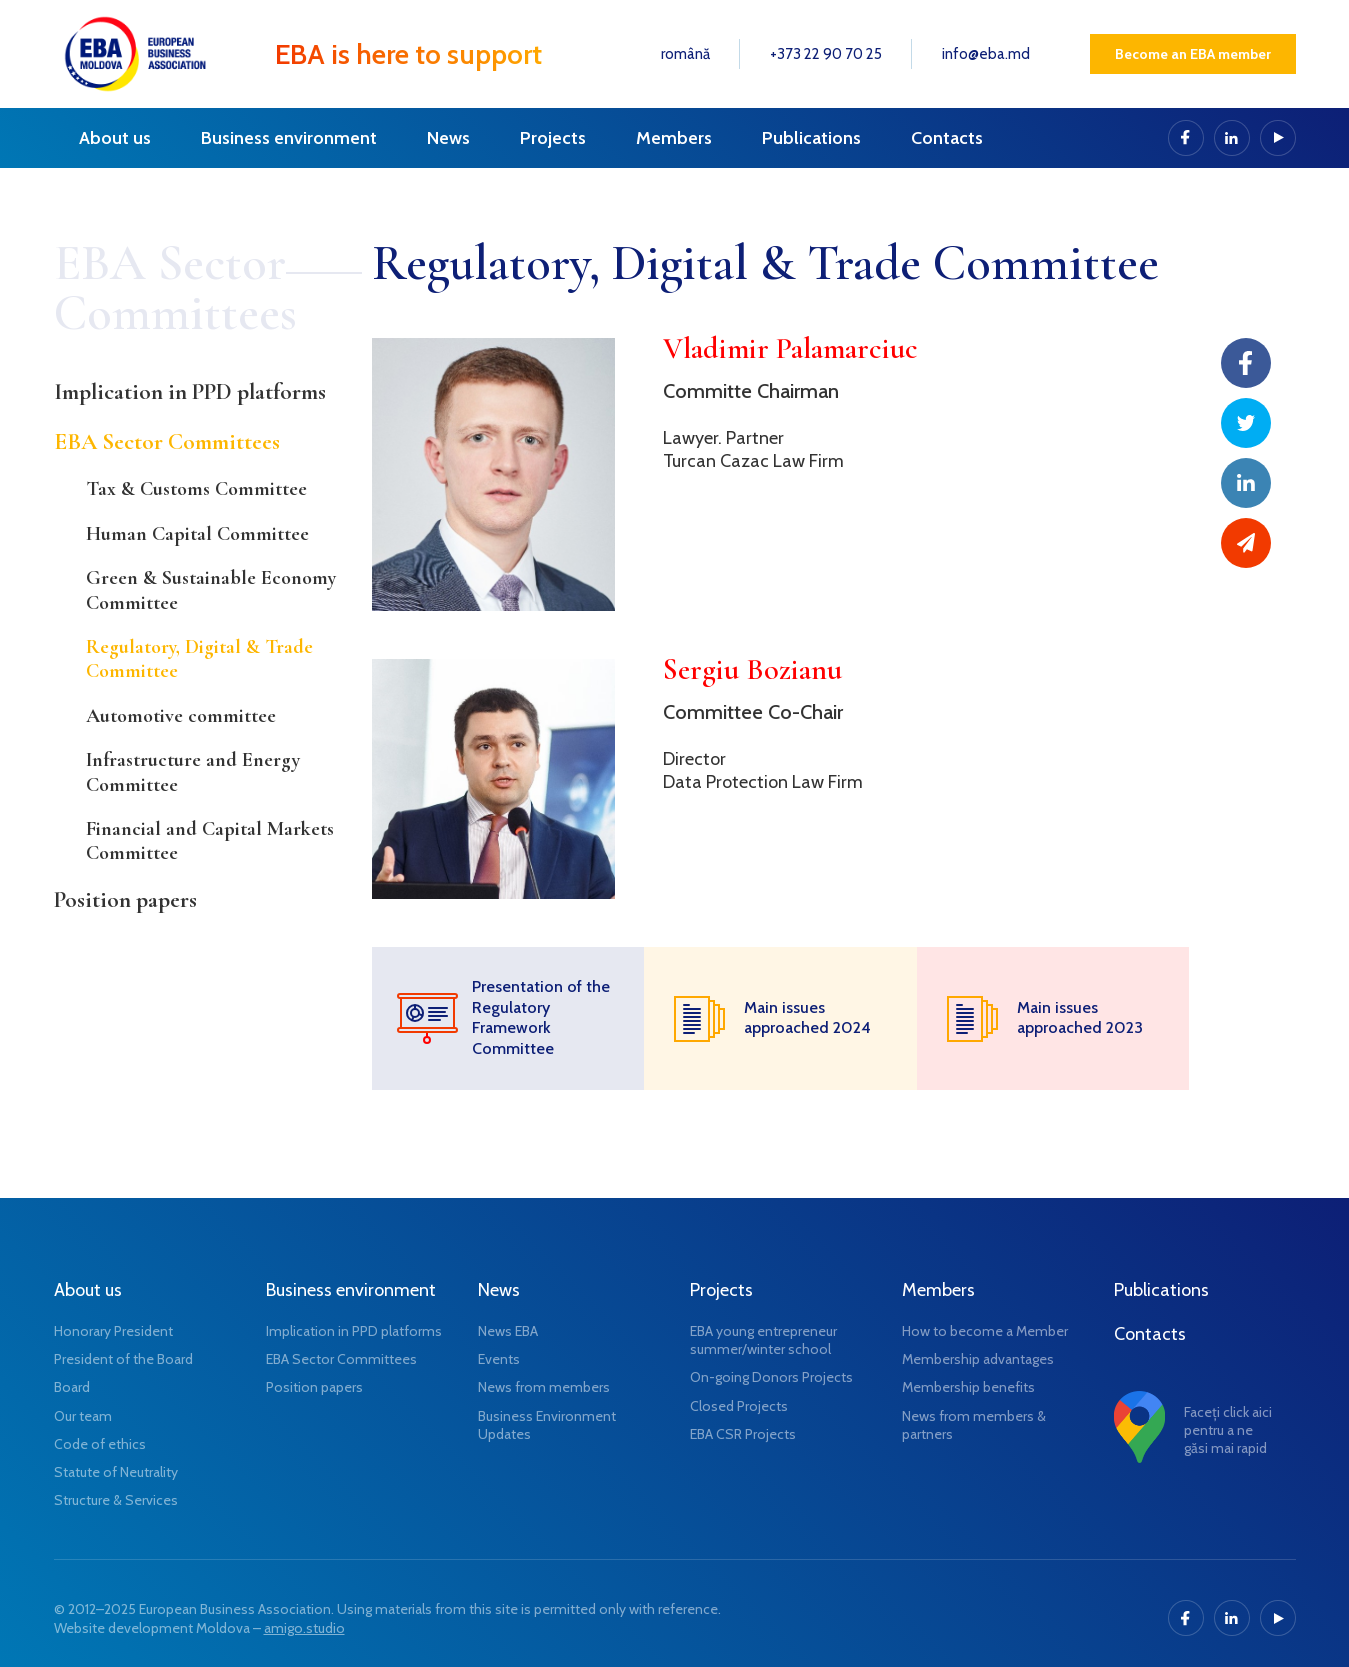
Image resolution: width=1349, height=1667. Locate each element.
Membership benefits (968, 1387)
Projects (553, 138)
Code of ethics (100, 1444)
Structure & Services (116, 1500)
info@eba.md (986, 54)
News (448, 138)
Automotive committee (181, 716)
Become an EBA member (1193, 54)
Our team (83, 1416)
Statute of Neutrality (116, 1472)
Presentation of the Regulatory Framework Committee (541, 1017)
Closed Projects (739, 1406)
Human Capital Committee (197, 534)
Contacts (947, 138)
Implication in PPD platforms (190, 392)
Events (499, 1359)
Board (72, 1387)
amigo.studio (304, 1628)
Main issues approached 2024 (807, 1018)
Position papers (125, 900)
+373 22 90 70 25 (826, 54)
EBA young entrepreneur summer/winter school (763, 1340)
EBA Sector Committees (167, 442)
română (685, 54)
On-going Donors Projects (771, 1377)
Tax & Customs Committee (196, 489)
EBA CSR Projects (743, 1434)
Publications (811, 138)
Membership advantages (978, 1359)
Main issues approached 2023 (1080, 1018)
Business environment (289, 138)
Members (674, 138)
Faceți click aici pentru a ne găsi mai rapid (1228, 1430)
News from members (544, 1387)
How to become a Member (985, 1331)
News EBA (508, 1331)
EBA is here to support (408, 54)
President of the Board (123, 1359)
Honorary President (113, 1331)
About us (115, 138)
